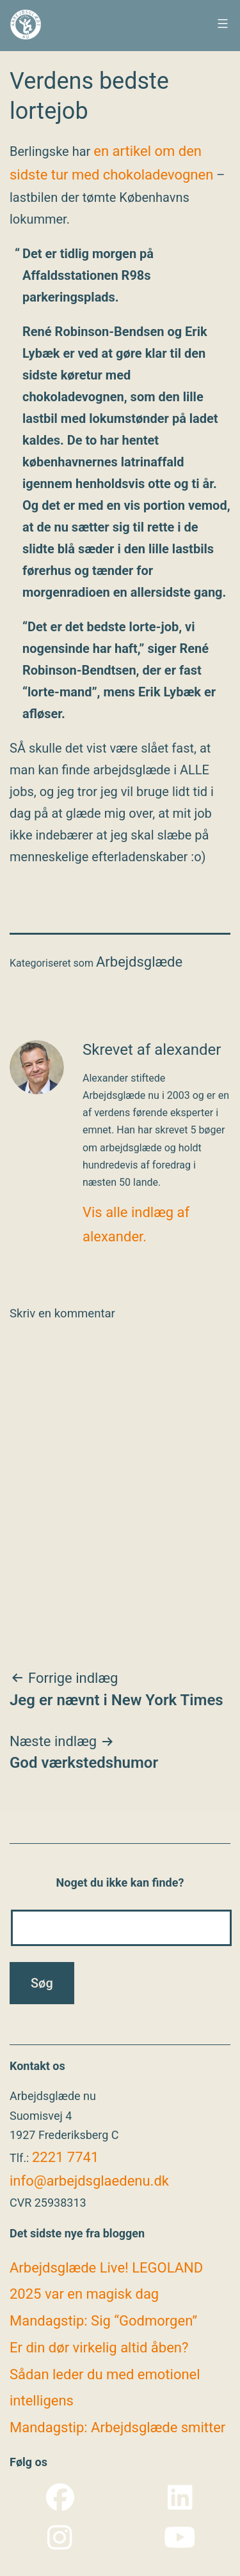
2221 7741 (65, 2157)
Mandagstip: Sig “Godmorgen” (103, 2321)
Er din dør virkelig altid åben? (99, 2348)
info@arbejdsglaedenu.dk (89, 2181)
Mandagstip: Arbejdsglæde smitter (117, 2427)
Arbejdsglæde (139, 962)
